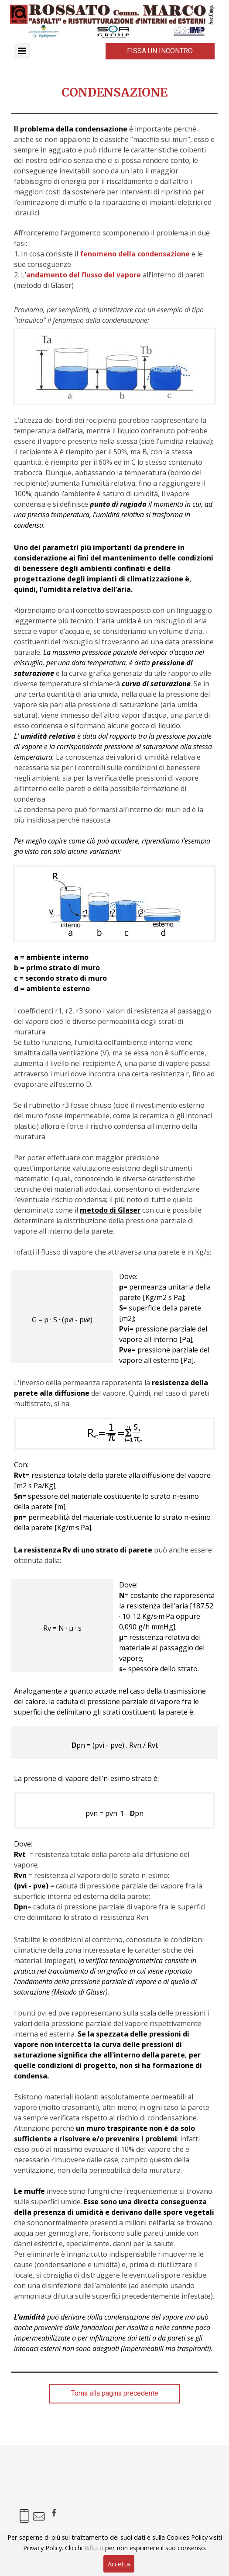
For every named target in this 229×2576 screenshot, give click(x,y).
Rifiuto (93, 2547)
